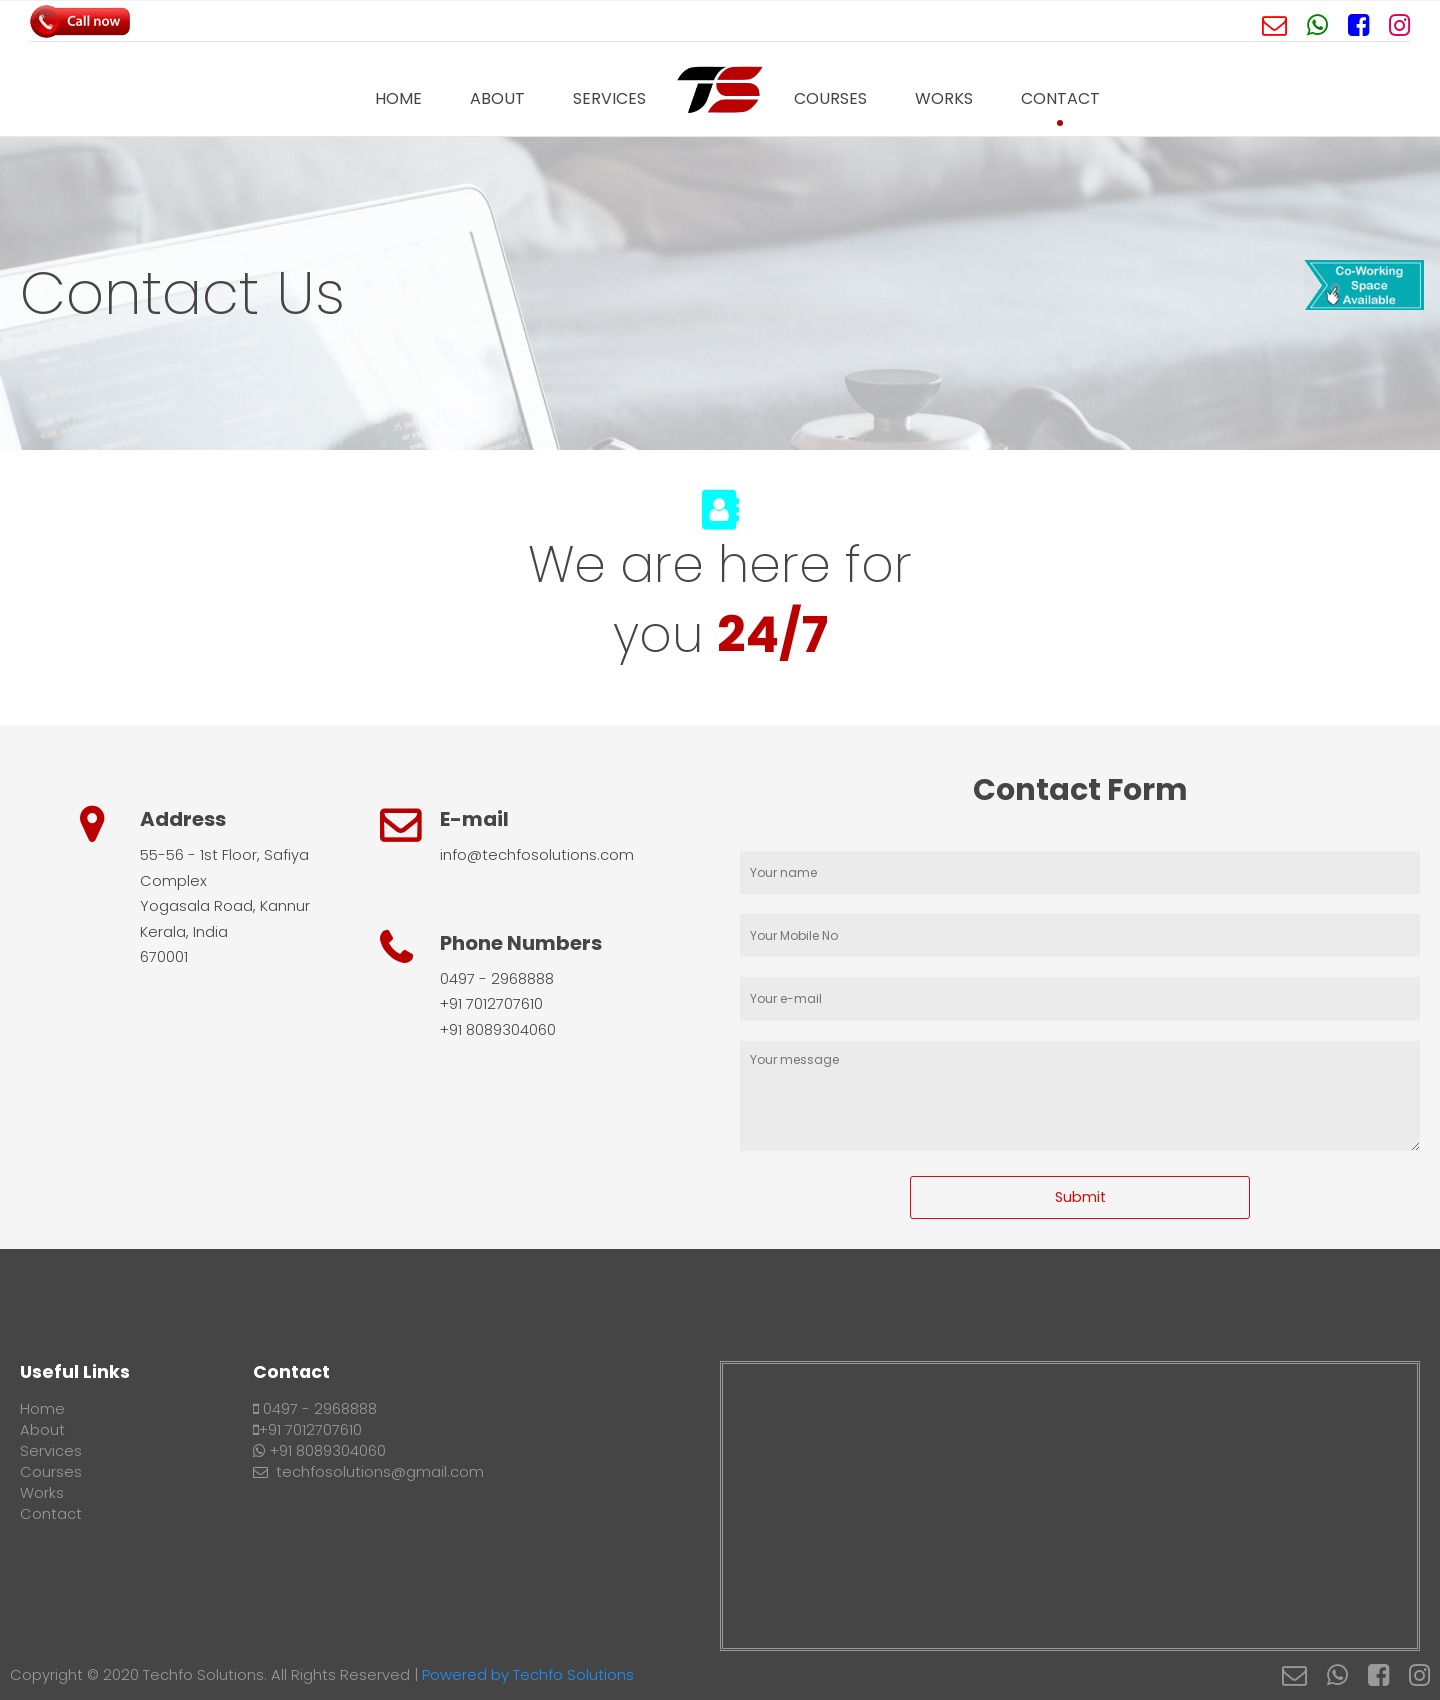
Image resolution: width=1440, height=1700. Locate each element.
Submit (1080, 1197)
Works (944, 98)
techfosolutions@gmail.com (368, 1472)
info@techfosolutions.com (537, 855)
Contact (1060, 98)
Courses (830, 98)
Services (609, 98)
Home (398, 98)
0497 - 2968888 (315, 1409)
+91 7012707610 (307, 1430)
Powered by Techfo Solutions (528, 1675)
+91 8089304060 (319, 1451)
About (497, 98)
